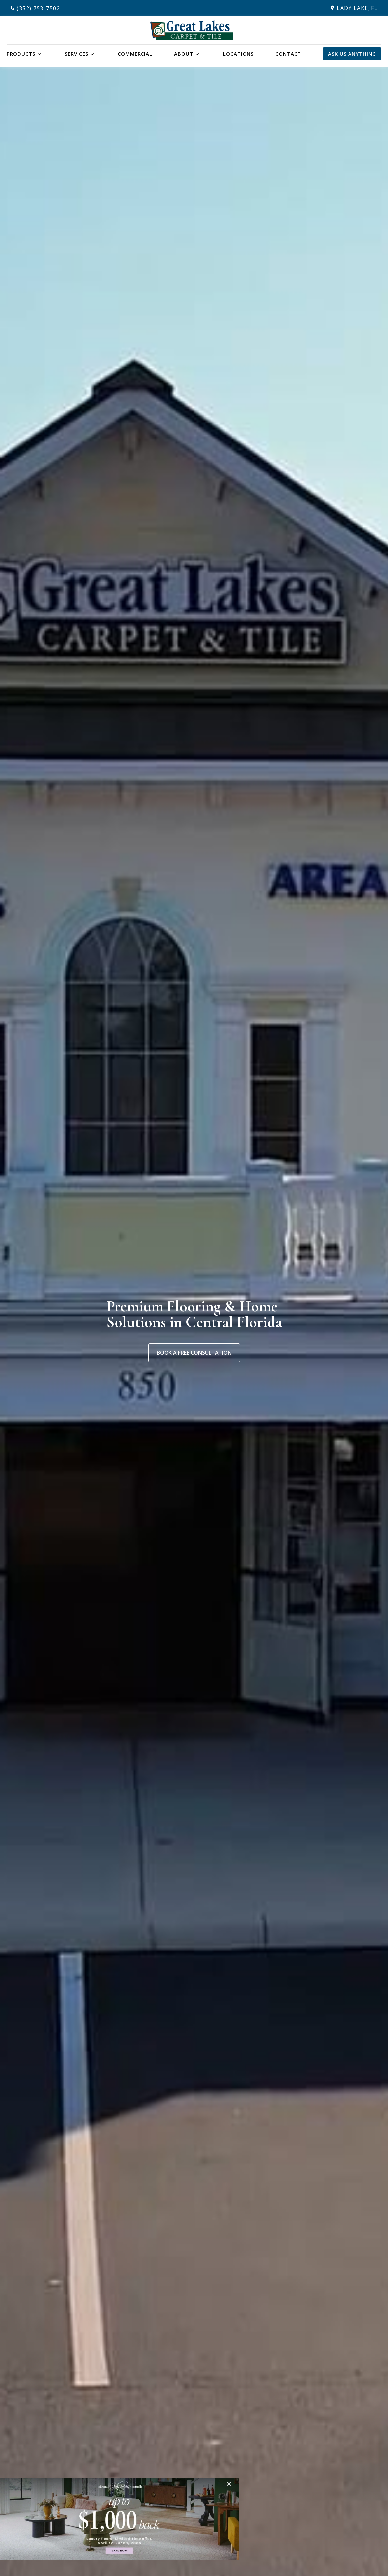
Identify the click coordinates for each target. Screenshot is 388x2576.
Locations (238, 53)
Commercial (135, 53)
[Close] (230, 2483)
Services (76, 53)
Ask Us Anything (352, 53)
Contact (288, 53)
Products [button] (21, 53)
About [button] (183, 53)
